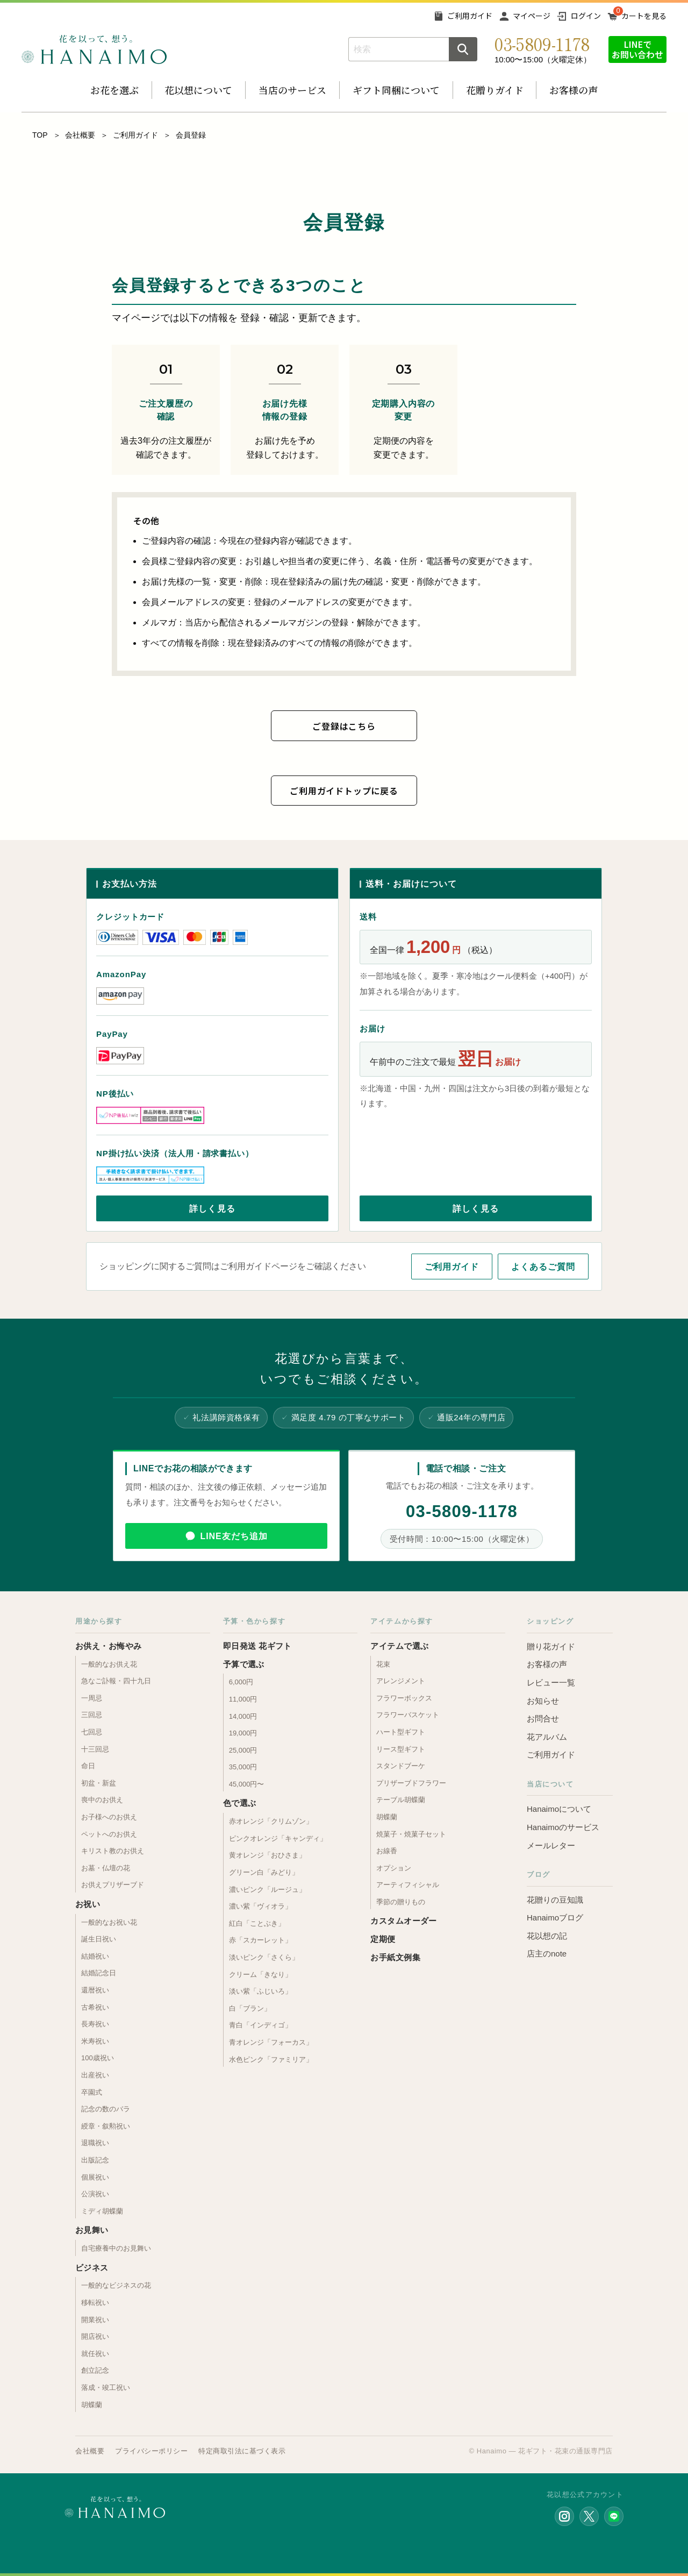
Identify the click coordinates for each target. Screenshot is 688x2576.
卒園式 (91, 2092)
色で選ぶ (239, 1803)
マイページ (531, 15)
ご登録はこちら (344, 726)
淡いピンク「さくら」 (264, 1957)
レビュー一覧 (551, 1682)
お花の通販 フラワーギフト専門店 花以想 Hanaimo (94, 49)
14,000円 (243, 1716)
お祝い (87, 1904)
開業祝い (95, 2320)
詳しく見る (212, 1208)
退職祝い (95, 2143)
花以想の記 (547, 1935)
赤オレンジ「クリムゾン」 (271, 1821)
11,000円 (243, 1699)
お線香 (386, 1851)
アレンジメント (400, 1681)
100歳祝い (97, 2058)
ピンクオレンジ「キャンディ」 (278, 1838)
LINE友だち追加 (233, 1536)
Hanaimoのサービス (563, 1827)
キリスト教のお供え (112, 1851)
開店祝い (95, 2336)
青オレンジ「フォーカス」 (271, 2042)
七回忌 (91, 1732)
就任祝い (95, 2354)
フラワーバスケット (407, 1715)
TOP (40, 135)
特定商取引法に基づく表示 (241, 2451)
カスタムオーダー (403, 1920)
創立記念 (95, 2370)
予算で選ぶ (243, 1664)
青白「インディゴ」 (260, 2025)
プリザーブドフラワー (411, 1783)
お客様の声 (573, 90)
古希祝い (95, 2007)
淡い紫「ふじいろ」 (260, 1991)
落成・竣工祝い (105, 2387)
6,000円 (241, 1682)
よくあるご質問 (543, 1266)
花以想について (198, 90)
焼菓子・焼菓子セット (411, 1834)
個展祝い (95, 2177)
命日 (88, 1766)
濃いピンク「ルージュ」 (267, 1889)
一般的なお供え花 (109, 1664)
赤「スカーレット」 (260, 1940)
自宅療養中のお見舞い (116, 2248)
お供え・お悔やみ (108, 1645)
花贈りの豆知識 (555, 1899)
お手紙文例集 (395, 1957)
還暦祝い (95, 1990)
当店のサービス (292, 90)
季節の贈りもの (400, 1902)
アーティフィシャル (407, 1885)
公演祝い (95, 2194)
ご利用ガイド (469, 15)
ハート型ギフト (400, 1732)
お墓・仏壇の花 (105, 1868)
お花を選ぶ (114, 90)
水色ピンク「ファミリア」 (271, 2059)
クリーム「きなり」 (260, 1974)
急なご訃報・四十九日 (116, 1681)
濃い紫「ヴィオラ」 (260, 1906)
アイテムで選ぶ (399, 1645)
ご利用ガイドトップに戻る (344, 790)
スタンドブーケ (400, 1766)
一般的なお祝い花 (109, 1922)
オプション (393, 1868)
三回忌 (91, 1715)
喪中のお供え (102, 1800)
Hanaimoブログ (555, 1917)
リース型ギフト (400, 1749)
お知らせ (543, 1700)
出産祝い (95, 2075)
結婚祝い (95, 1956)
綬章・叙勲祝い (105, 2126)
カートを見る (643, 15)
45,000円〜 (246, 1784)
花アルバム (547, 1736)
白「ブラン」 (250, 2008)
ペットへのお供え (109, 1834)
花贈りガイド (495, 90)
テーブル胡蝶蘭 (400, 1800)
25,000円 (243, 1750)
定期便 (382, 1939)
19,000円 (243, 1733)
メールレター (551, 1845)
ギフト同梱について (396, 90)
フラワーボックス (404, 1698)
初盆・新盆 (98, 1783)
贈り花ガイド (551, 1646)
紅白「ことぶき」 (257, 1923)
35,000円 (243, 1767)
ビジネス (92, 2267)
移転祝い (95, 2303)
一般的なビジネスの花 (116, 2285)
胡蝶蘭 (91, 2405)
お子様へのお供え (109, 1817)
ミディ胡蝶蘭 (102, 2211)
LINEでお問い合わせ (637, 49)
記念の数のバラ (105, 2109)
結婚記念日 (98, 1973)
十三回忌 (95, 1749)
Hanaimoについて (559, 1808)
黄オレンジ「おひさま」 (267, 1855)
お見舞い (92, 2230)
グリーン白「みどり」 (264, 1872)
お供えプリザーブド (112, 1885)
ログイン (586, 15)
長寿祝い (95, 2024)
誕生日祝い (98, 1939)
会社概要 (80, 135)
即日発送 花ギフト (257, 1645)
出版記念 (95, 2160)
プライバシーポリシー (151, 2451)
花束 (383, 1664)
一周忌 (91, 1698)
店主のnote (547, 1953)
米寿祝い (95, 2041)
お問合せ (543, 1718)
